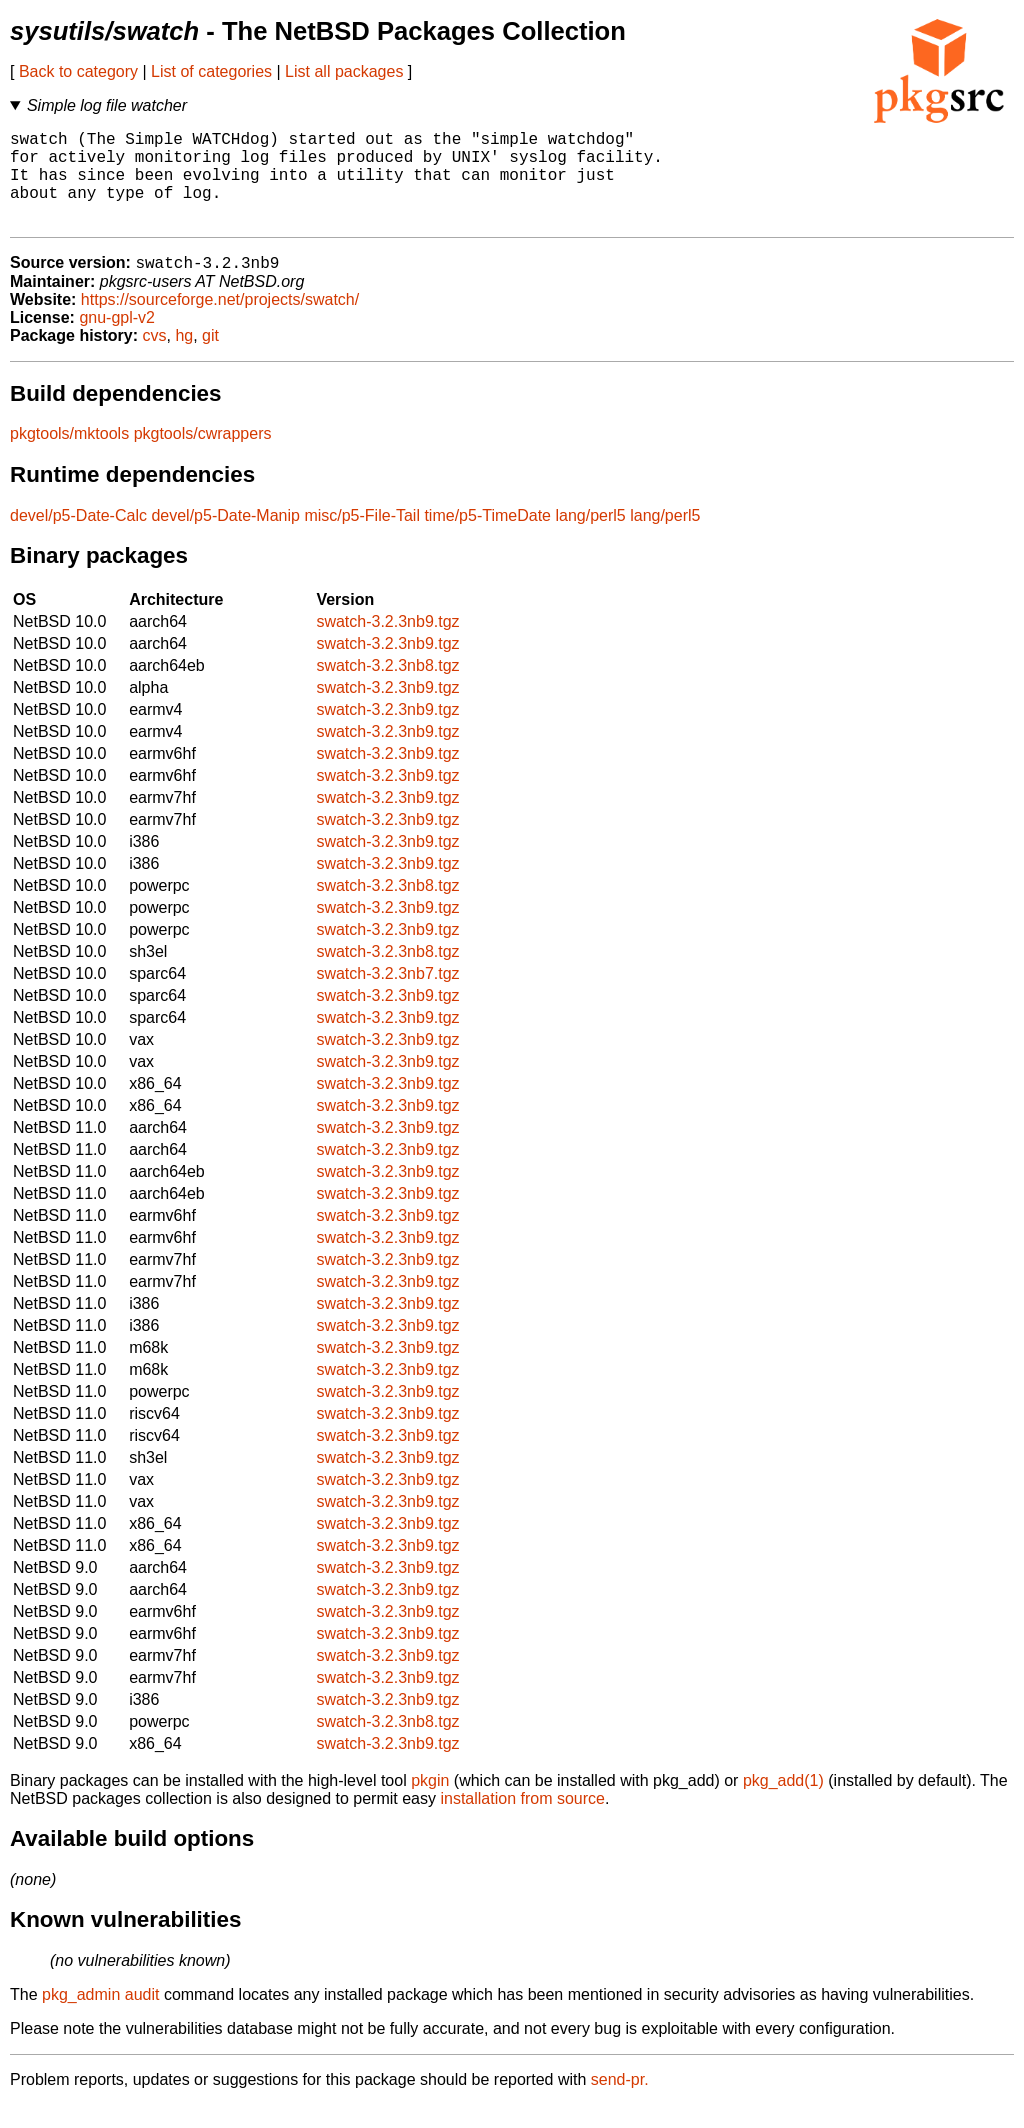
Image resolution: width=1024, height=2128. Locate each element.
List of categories (211, 71)
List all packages (344, 71)
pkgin (430, 1803)
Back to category (78, 71)
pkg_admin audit (100, 2017)
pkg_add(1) (783, 1803)
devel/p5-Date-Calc (78, 538)
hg (184, 358)
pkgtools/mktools (69, 456)
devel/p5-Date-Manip (225, 538)
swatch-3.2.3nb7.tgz (387, 996)
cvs (155, 358)
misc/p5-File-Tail (362, 538)
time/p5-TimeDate (487, 538)
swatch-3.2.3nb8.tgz (387, 688)
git (210, 358)
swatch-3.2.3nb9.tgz (387, 644)
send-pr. (620, 2102)
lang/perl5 (590, 538)
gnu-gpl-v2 (117, 340)
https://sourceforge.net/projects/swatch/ (220, 322)
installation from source (522, 1821)
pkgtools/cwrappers (203, 456)
